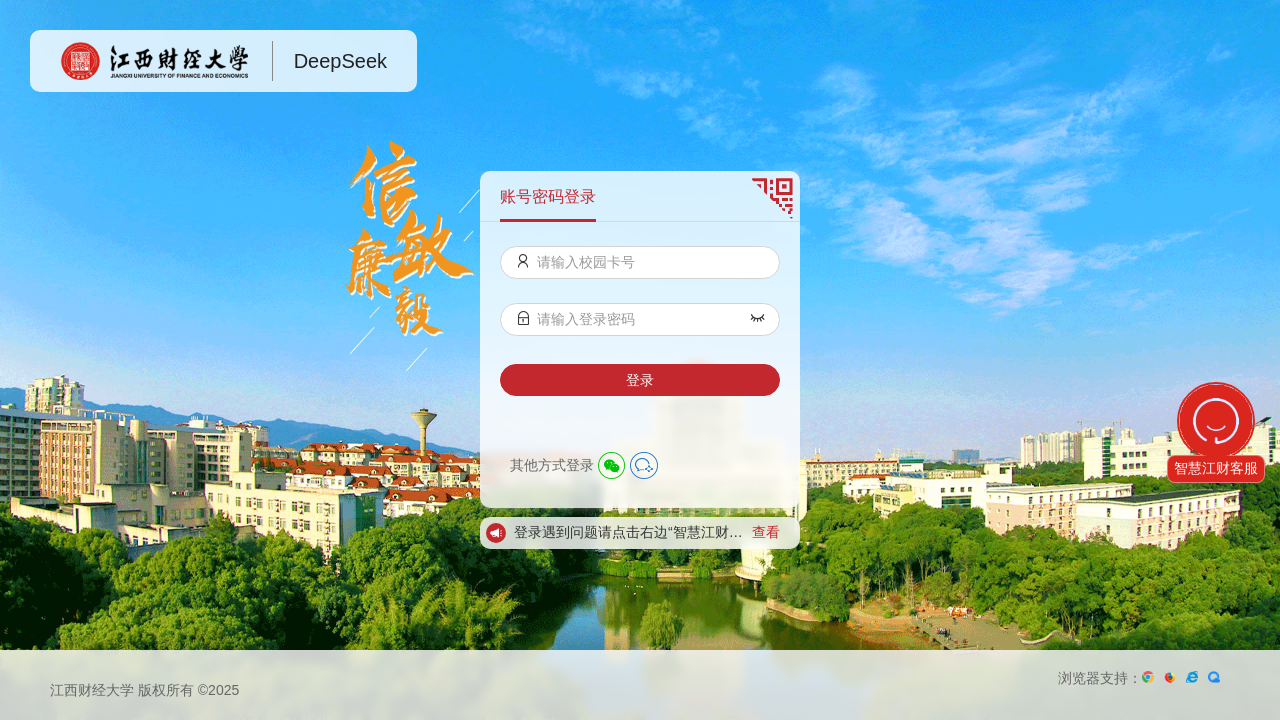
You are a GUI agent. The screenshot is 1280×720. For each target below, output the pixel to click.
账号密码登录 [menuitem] (548, 196)
